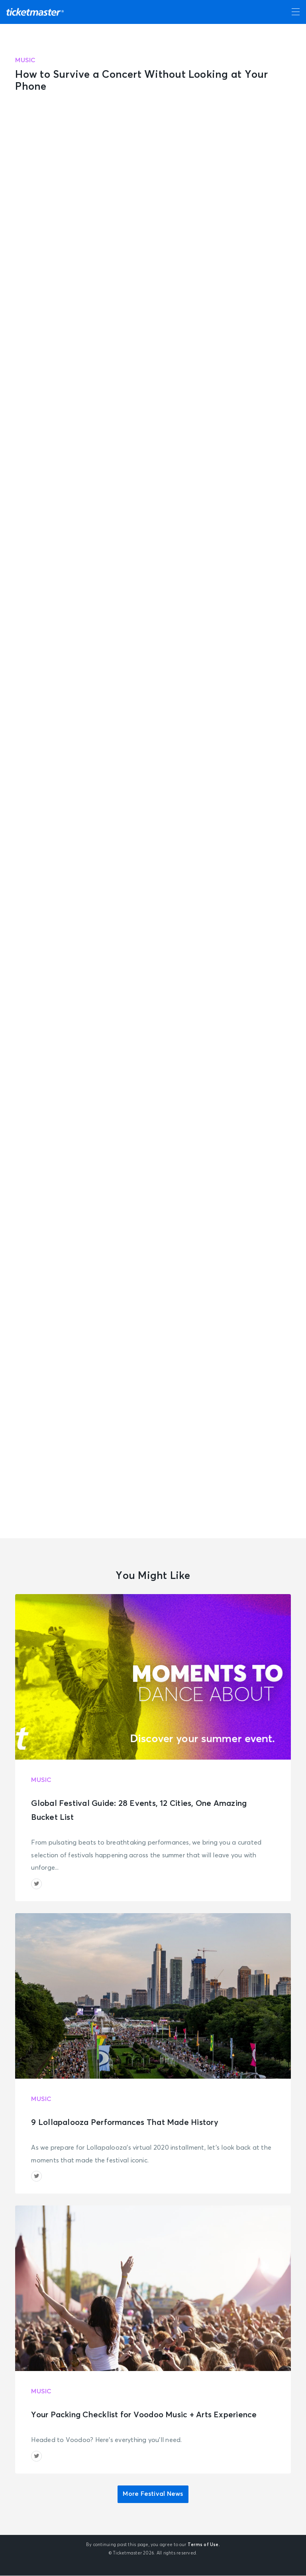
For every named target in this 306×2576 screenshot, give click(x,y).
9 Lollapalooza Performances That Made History (124, 2123)
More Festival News (153, 2494)
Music (25, 60)
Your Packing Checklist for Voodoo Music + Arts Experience (144, 2415)
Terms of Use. (204, 2545)
